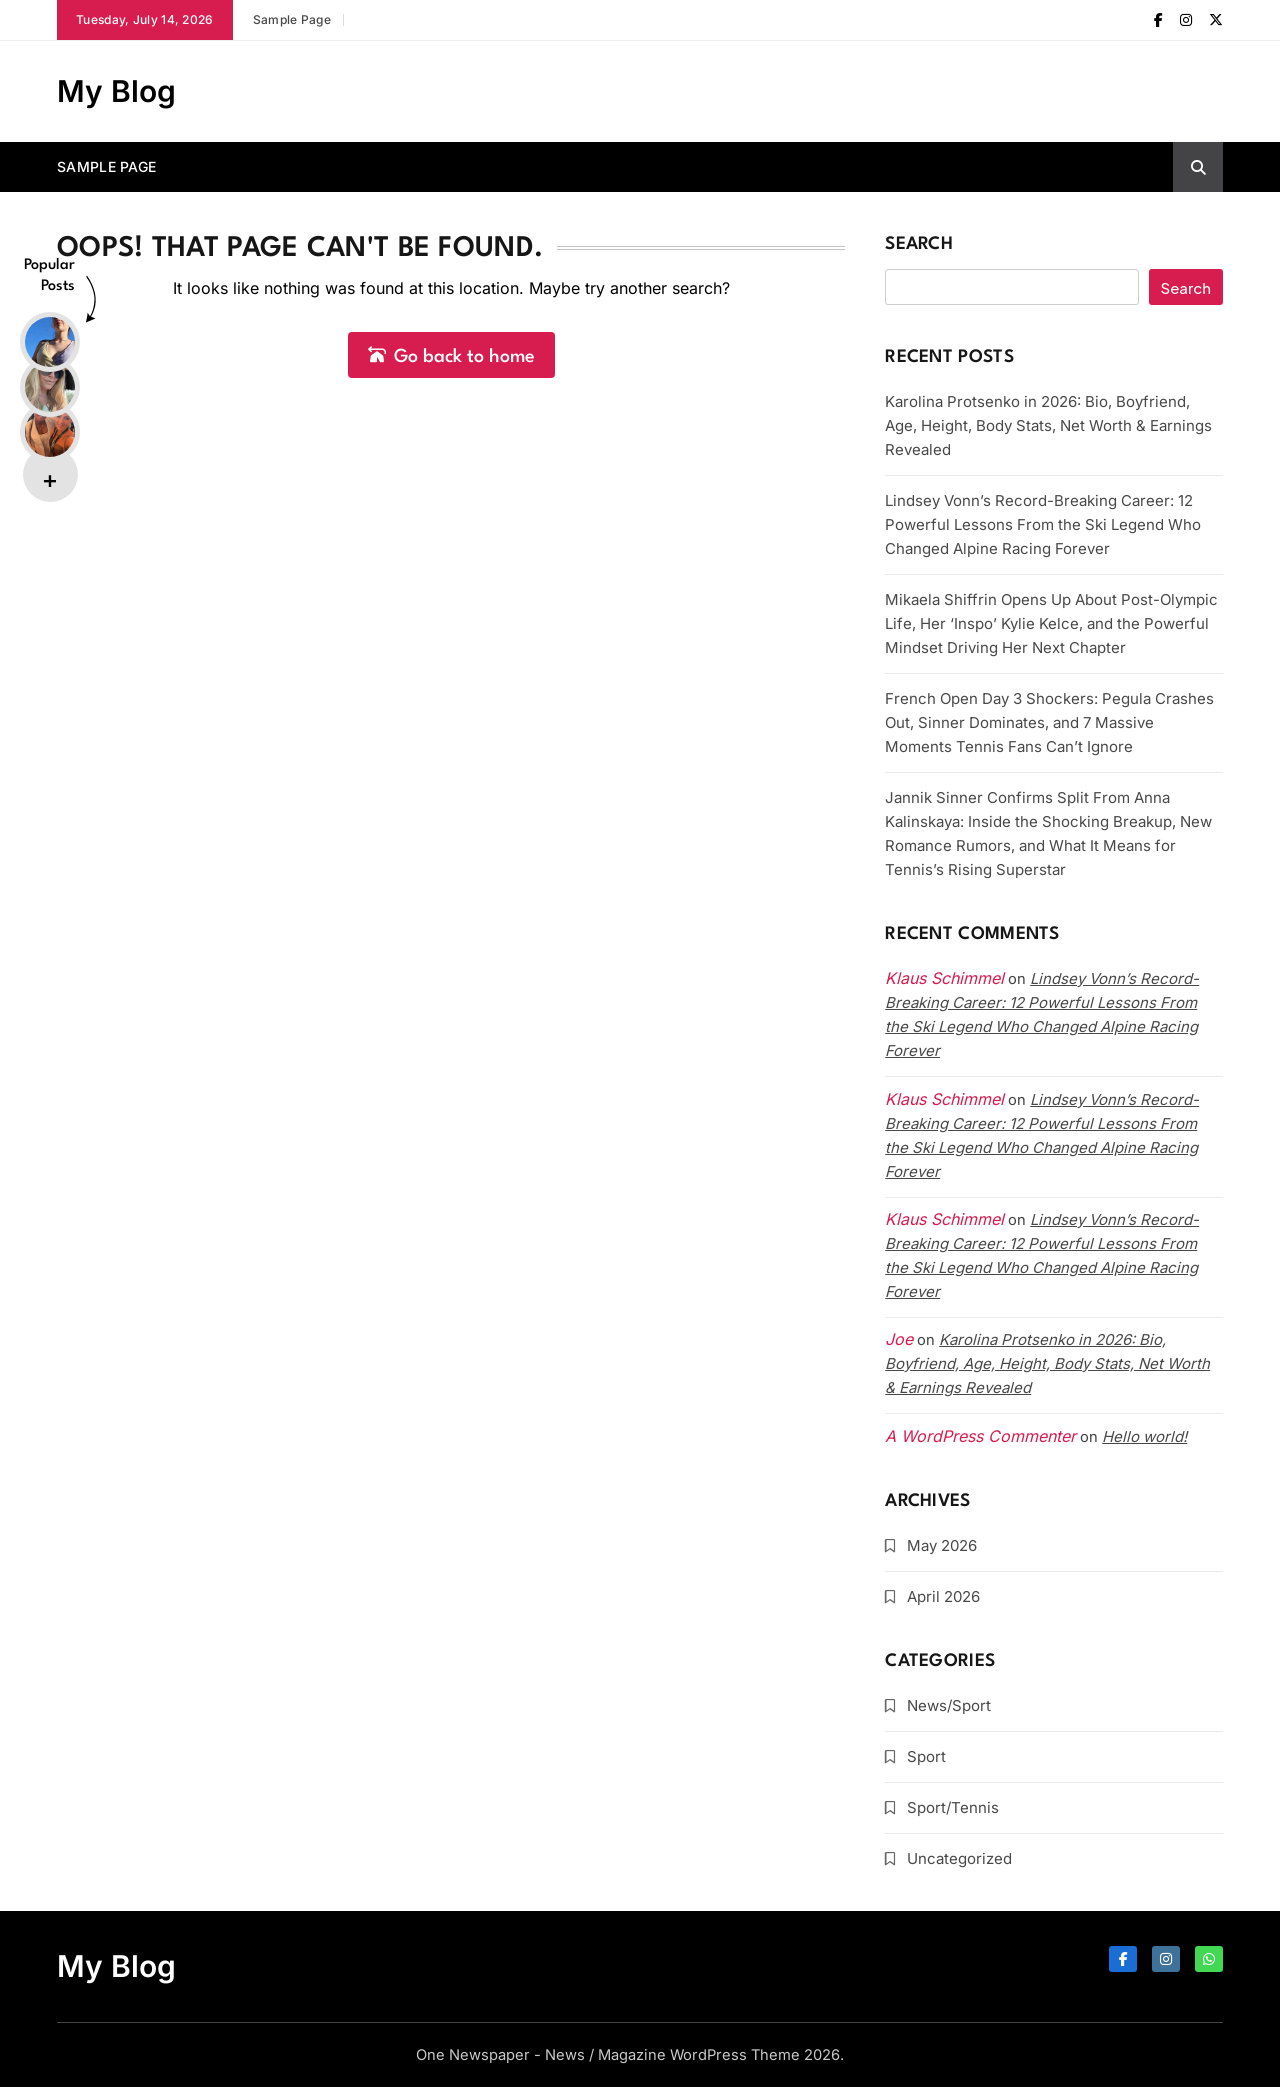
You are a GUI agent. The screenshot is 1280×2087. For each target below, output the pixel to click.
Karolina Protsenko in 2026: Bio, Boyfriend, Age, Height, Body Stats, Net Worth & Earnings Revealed (1048, 425)
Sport (926, 1756)
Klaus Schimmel (944, 1099)
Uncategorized (959, 1858)
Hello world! (1144, 1436)
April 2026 (943, 1596)
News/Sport (949, 1705)
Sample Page (292, 19)
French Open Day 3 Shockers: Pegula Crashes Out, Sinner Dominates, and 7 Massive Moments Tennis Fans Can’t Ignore (1049, 722)
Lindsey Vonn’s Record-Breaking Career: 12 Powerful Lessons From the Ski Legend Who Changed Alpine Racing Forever (1043, 524)
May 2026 (942, 1545)
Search (919, 244)
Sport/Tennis (953, 1807)
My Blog (116, 91)
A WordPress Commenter (980, 1436)
